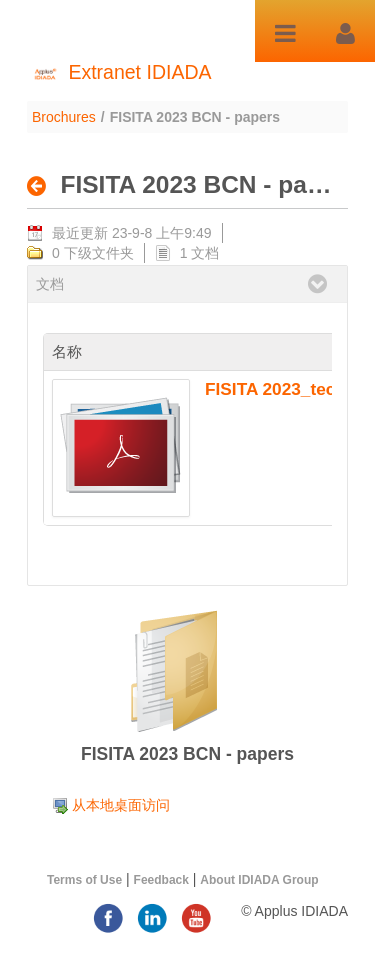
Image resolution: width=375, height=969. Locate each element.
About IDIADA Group (259, 880)
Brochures (64, 117)
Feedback (161, 880)
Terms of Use (84, 880)
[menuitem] (111, 805)
